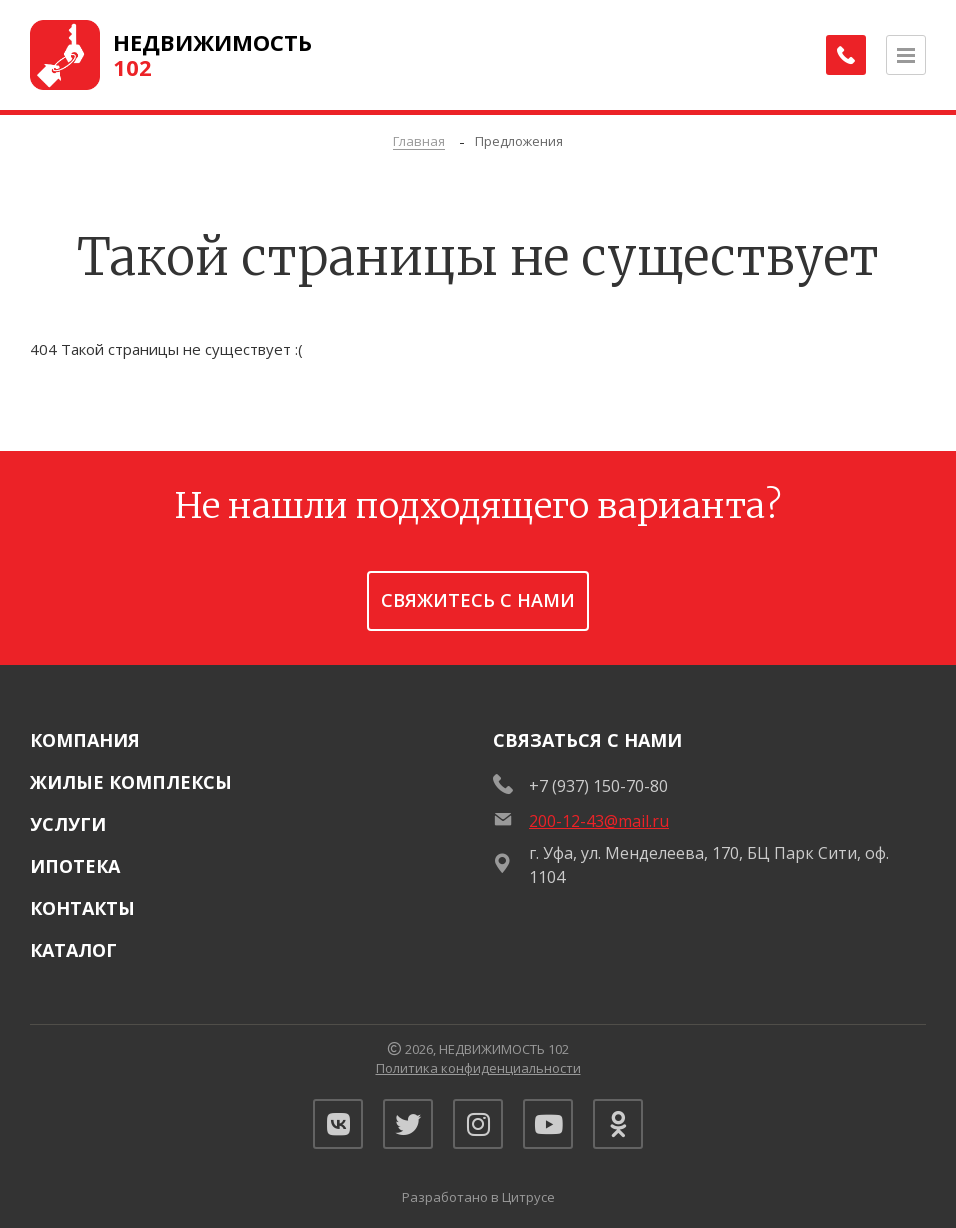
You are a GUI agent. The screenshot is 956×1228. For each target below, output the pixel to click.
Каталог (73, 950)
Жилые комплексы (131, 782)
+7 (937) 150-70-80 (598, 786)
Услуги (68, 824)
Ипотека (75, 866)
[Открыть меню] (906, 55)
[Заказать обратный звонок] (846, 55)
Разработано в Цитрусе (478, 1197)
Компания (85, 740)
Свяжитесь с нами (478, 600)
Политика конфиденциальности (478, 1068)
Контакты (82, 908)
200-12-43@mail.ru (599, 821)
